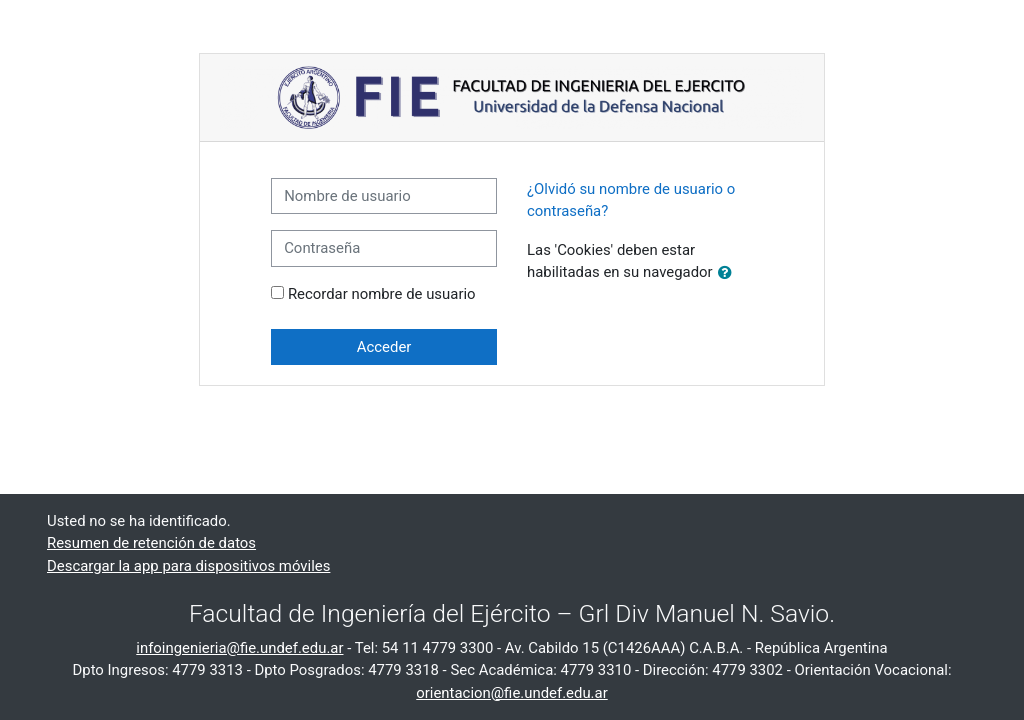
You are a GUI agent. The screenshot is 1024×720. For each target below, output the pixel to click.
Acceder (384, 347)
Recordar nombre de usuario (382, 294)
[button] (729, 273)
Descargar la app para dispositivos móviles (188, 566)
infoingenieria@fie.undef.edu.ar (239, 648)
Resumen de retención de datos (151, 543)
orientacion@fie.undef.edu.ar (511, 693)
